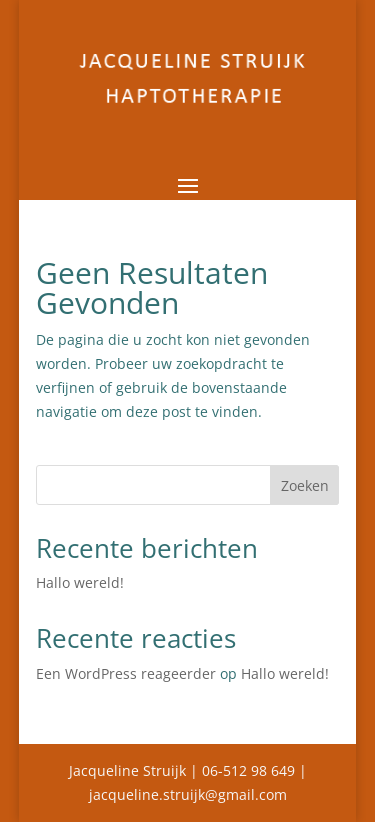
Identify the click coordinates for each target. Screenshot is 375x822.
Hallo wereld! (80, 582)
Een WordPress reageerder (126, 673)
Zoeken (305, 485)
